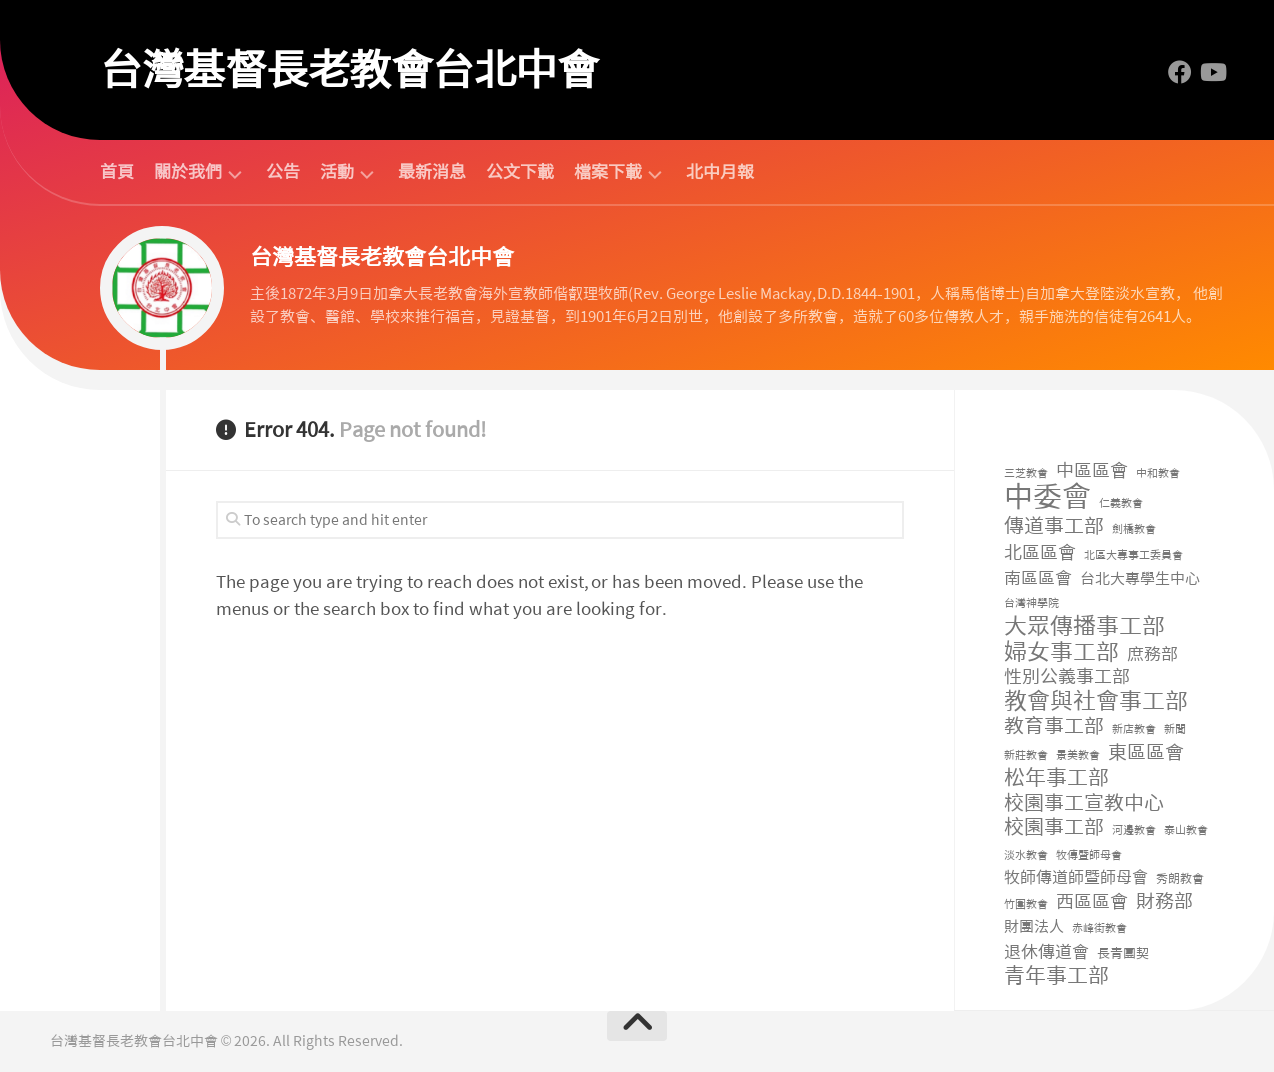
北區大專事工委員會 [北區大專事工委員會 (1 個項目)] (1133, 555)
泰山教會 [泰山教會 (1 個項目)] (1186, 830)
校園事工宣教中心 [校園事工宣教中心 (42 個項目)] (1084, 803)
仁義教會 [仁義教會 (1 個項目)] (1121, 503)
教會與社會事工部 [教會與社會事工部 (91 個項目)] (1096, 701)
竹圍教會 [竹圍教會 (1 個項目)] (1026, 904)
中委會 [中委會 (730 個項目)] (1047, 497)
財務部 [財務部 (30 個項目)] (1164, 902)
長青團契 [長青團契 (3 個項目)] (1123, 953)
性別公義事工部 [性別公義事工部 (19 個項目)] (1067, 677)
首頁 (117, 172)
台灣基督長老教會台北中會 (349, 70)
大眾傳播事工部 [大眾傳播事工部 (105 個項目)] (1084, 626)
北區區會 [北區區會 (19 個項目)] (1040, 553)
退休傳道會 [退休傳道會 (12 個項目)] (1046, 952)
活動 (337, 172)
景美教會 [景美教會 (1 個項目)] (1078, 755)
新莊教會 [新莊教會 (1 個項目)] (1026, 755)
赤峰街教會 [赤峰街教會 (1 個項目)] (1099, 928)
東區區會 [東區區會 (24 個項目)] (1146, 753)
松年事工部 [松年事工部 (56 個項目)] (1056, 778)
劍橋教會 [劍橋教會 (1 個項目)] (1134, 529)
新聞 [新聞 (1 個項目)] (1175, 729)
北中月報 (720, 172)
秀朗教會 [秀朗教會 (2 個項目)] (1180, 879)
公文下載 (520, 172)
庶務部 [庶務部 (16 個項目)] (1152, 654)
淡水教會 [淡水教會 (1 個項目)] (1026, 855)
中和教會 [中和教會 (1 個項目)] (1158, 473)
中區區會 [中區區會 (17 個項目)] (1092, 471)
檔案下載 (608, 172)
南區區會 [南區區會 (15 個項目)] (1038, 578)
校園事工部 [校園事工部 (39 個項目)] (1054, 827)
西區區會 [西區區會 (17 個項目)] (1092, 902)
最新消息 (432, 172)
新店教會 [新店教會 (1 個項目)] (1134, 729)
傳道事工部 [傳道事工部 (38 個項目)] (1054, 526)
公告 (283, 172)
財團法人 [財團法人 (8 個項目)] (1034, 927)
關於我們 (188, 172)
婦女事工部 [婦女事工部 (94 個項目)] (1061, 652)
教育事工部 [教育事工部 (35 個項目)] (1054, 726)
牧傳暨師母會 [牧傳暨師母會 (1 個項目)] (1089, 855)
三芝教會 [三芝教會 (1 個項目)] (1026, 473)
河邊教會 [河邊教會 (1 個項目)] (1134, 830)
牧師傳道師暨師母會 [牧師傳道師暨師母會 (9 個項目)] (1076, 877)
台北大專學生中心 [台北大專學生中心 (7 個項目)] (1140, 579)
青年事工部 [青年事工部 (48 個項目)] (1056, 976)
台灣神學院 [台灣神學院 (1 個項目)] (1031, 603)
